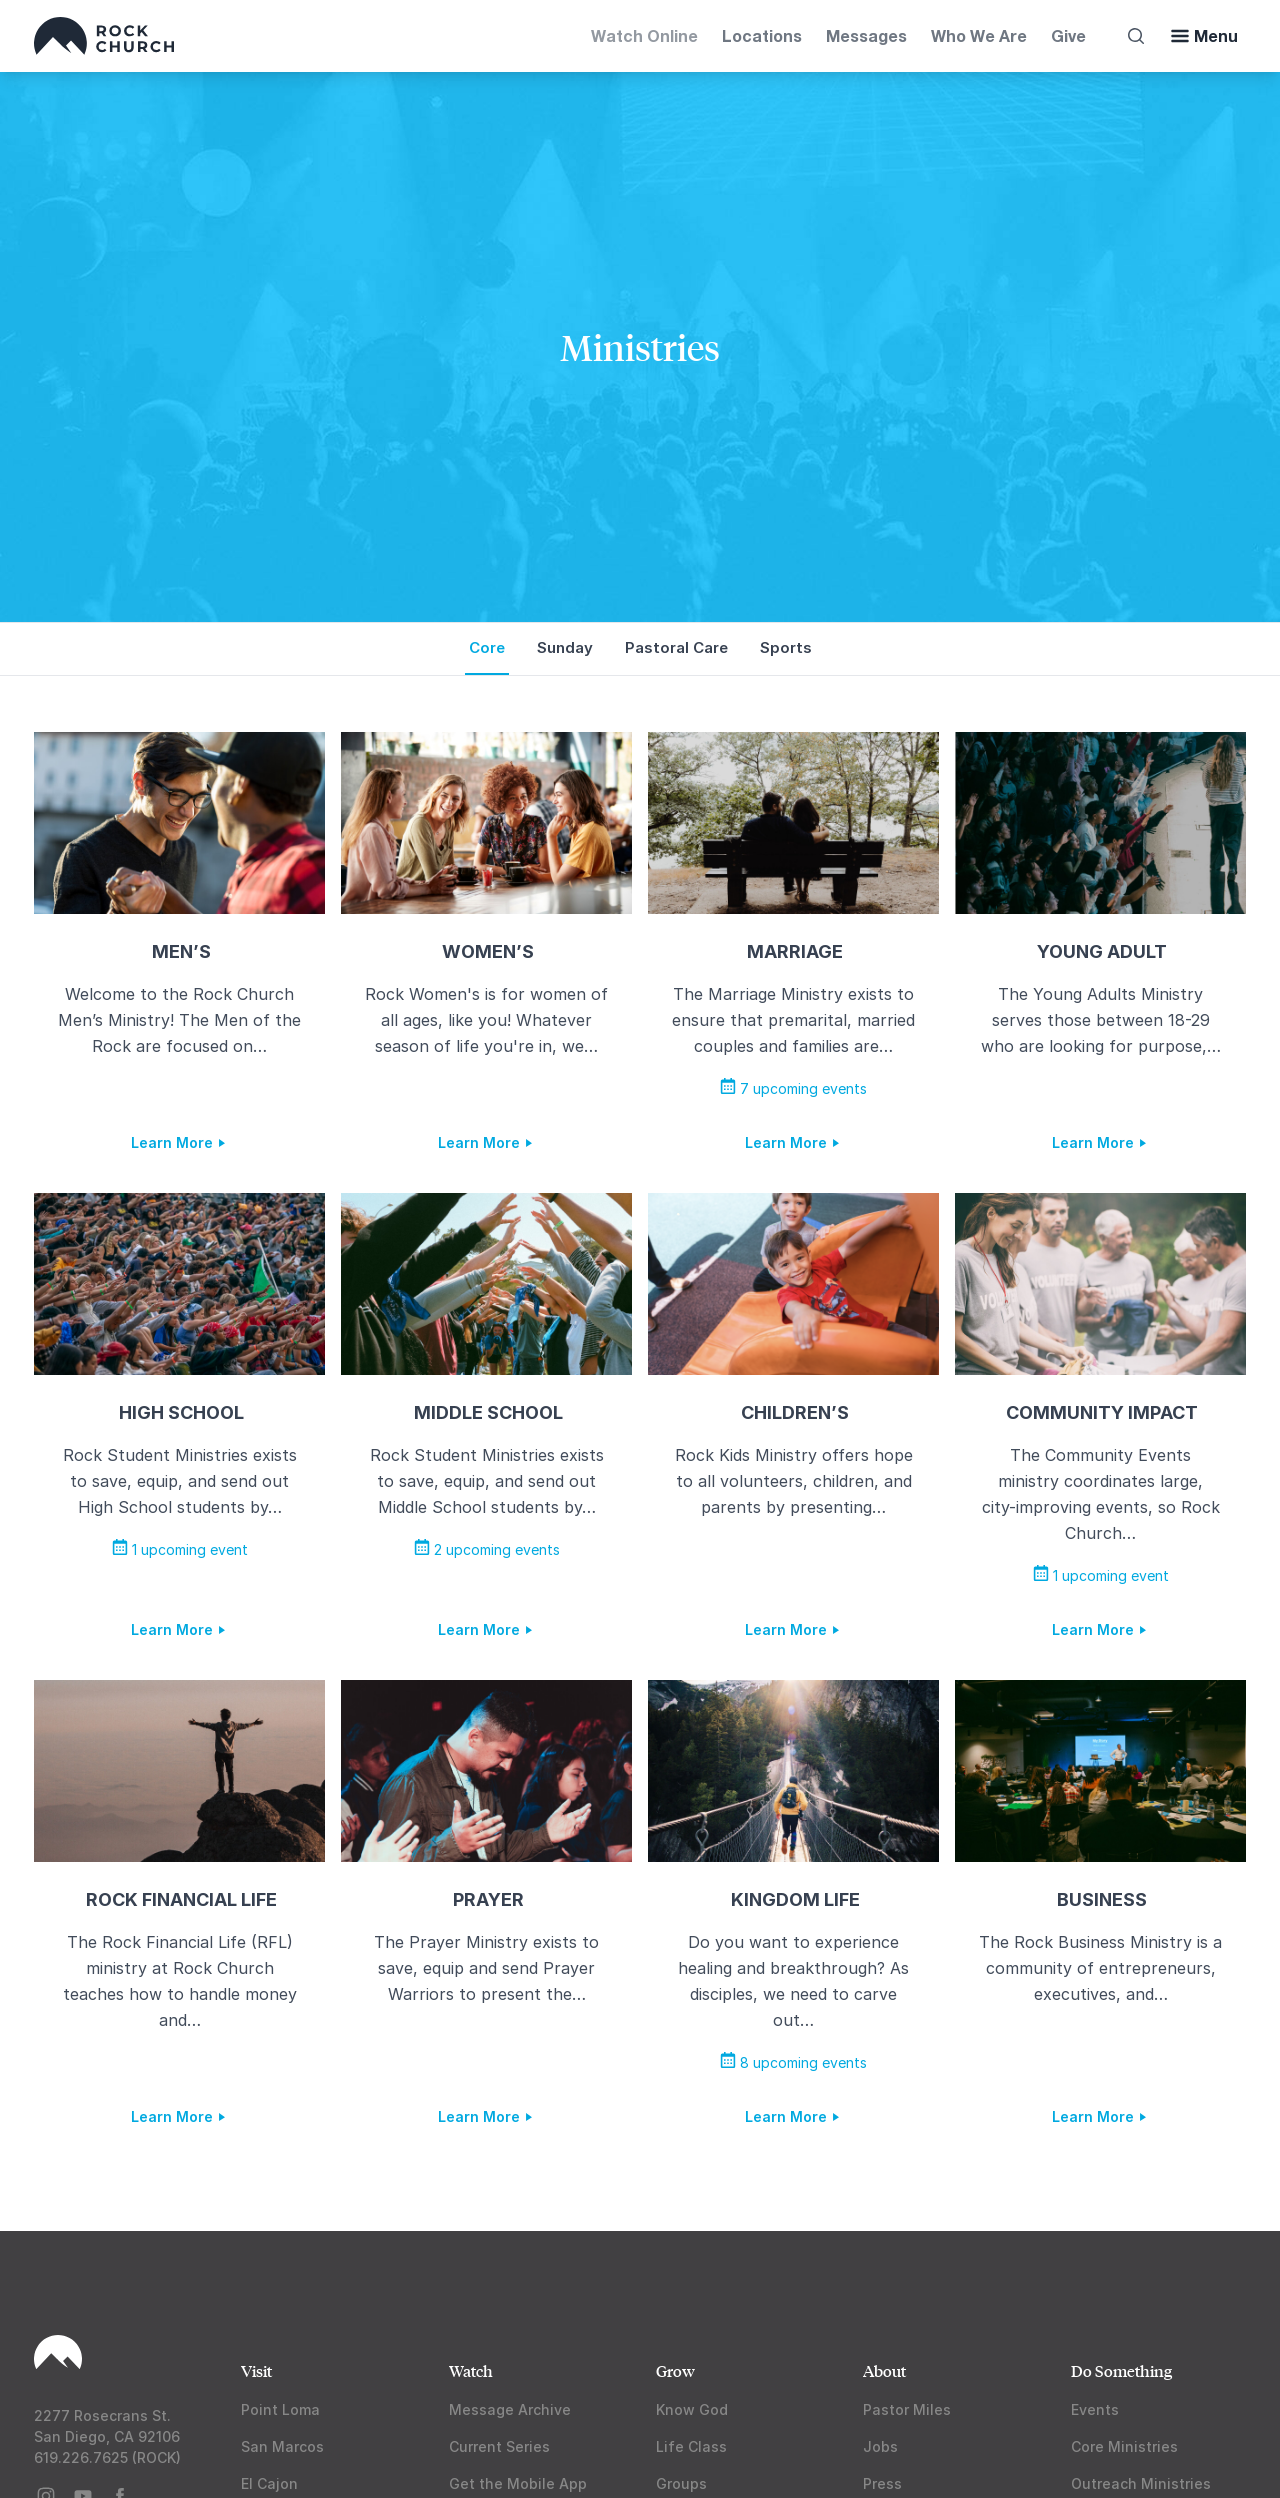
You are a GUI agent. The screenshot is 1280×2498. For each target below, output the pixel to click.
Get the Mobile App (518, 2483)
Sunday (565, 647)
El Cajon (269, 2483)
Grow (675, 2370)
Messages (866, 35)
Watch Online (644, 35)
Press (882, 2483)
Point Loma (280, 2409)
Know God (692, 2409)
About (884, 2370)
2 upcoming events (487, 1549)
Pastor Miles (907, 2409)
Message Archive (510, 2409)
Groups (681, 2483)
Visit (256, 2370)
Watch (471, 2370)
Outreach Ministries (1141, 2483)
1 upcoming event (180, 1549)
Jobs (880, 2446)
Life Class (691, 2446)
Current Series (499, 2446)
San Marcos (282, 2446)
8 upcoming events (793, 2062)
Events (1095, 2409)
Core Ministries (1124, 2446)
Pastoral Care (676, 647)
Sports (786, 647)
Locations (762, 35)
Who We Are (979, 35)
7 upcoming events (793, 1088)
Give (1068, 35)
